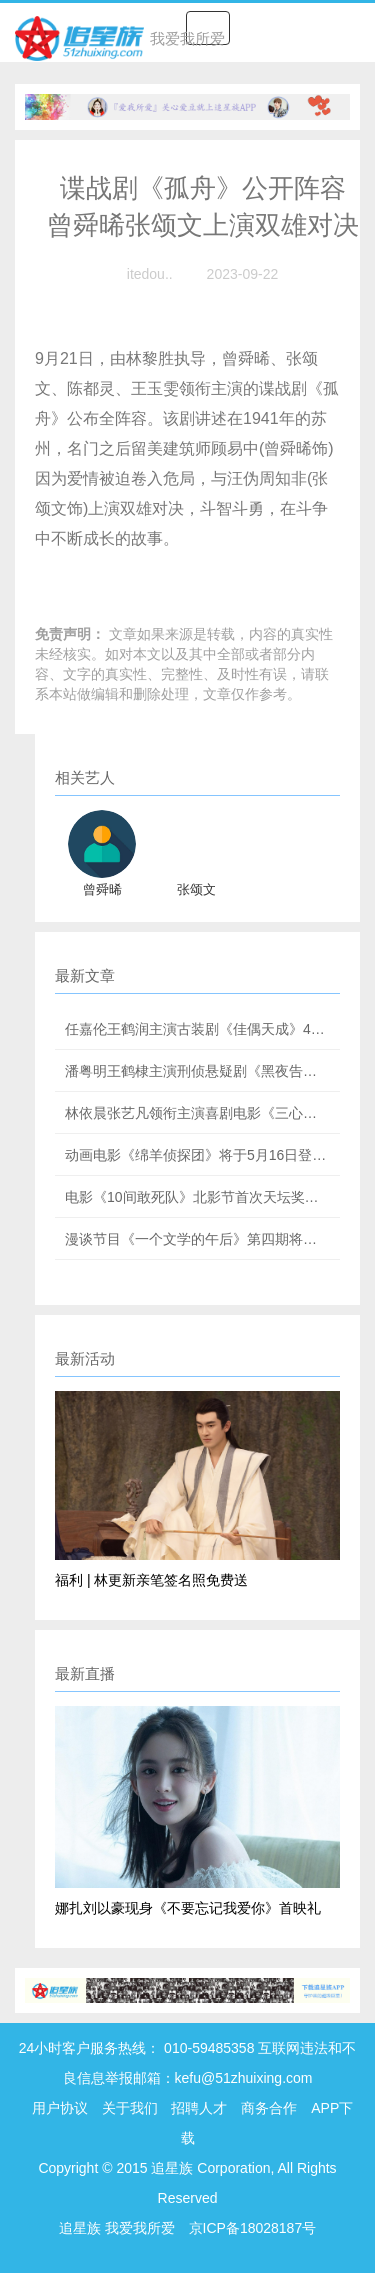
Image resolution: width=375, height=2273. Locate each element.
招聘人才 (201, 2108)
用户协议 (60, 2108)
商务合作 (269, 2108)
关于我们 (130, 2108)
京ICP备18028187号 (253, 2228)
